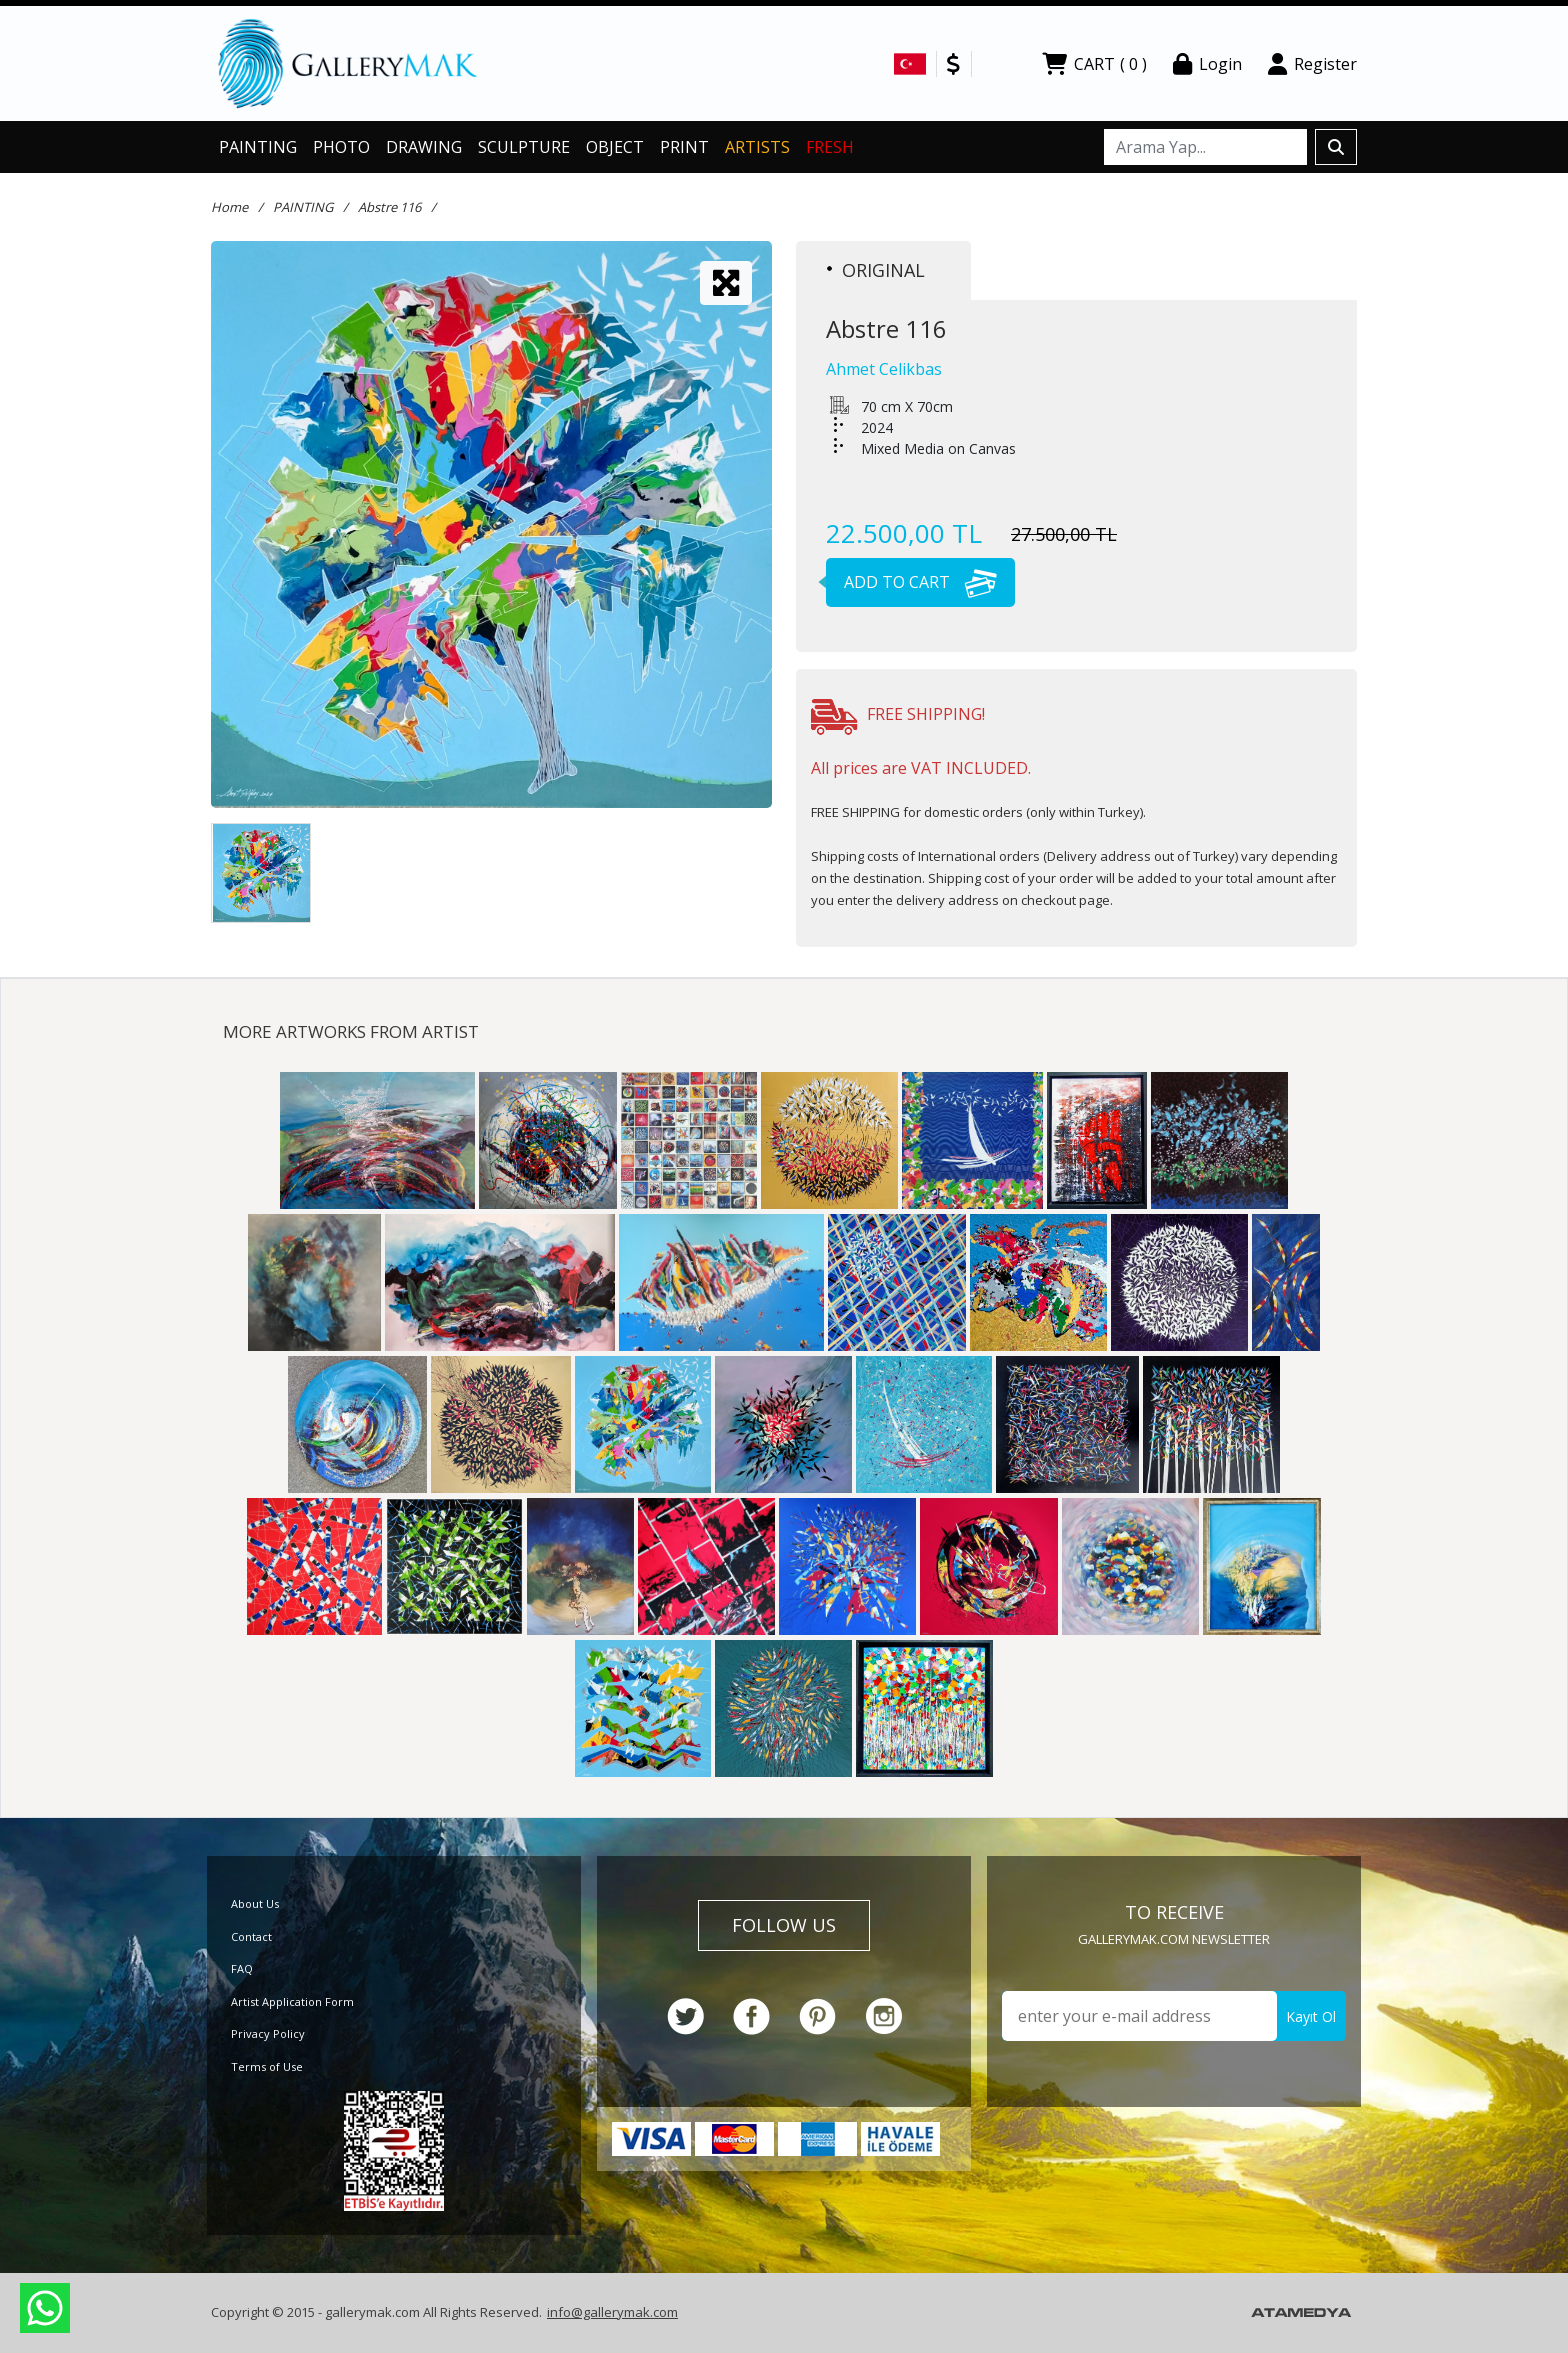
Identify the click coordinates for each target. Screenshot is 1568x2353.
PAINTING (258, 147)
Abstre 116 (389, 207)
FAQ (242, 1968)
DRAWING (424, 147)
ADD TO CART (911, 582)
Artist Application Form (292, 2001)
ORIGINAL (876, 270)
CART (1094, 64)
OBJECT (615, 147)
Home (229, 207)
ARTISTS (757, 147)
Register (1312, 64)
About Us (255, 1903)
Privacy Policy (268, 2033)
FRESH (830, 147)
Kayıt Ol (1311, 2016)
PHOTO (341, 147)
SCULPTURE (524, 147)
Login (1207, 64)
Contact (251, 1936)
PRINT (684, 147)
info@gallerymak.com (612, 2312)
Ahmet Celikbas (884, 369)
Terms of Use (267, 2066)
